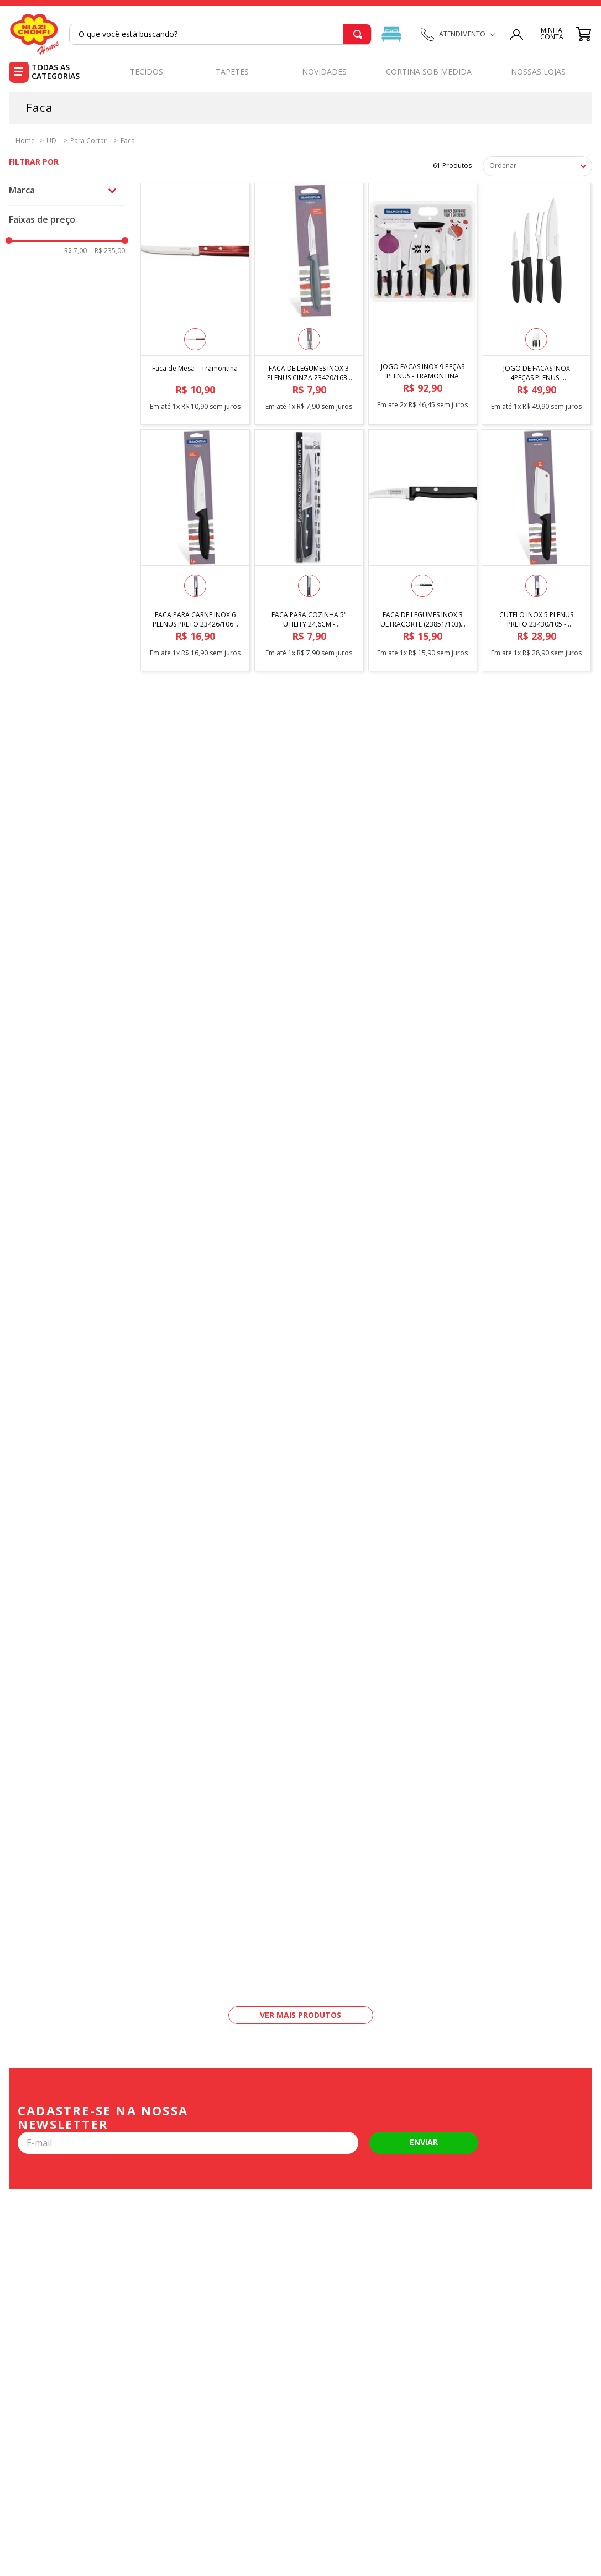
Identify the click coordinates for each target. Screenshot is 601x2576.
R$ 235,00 (107, 251)
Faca (128, 141)
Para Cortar (88, 141)
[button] (67, 190)
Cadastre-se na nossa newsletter (103, 2118)
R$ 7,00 (75, 251)
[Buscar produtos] (355, 34)
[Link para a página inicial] (22, 140)
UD (51, 141)
